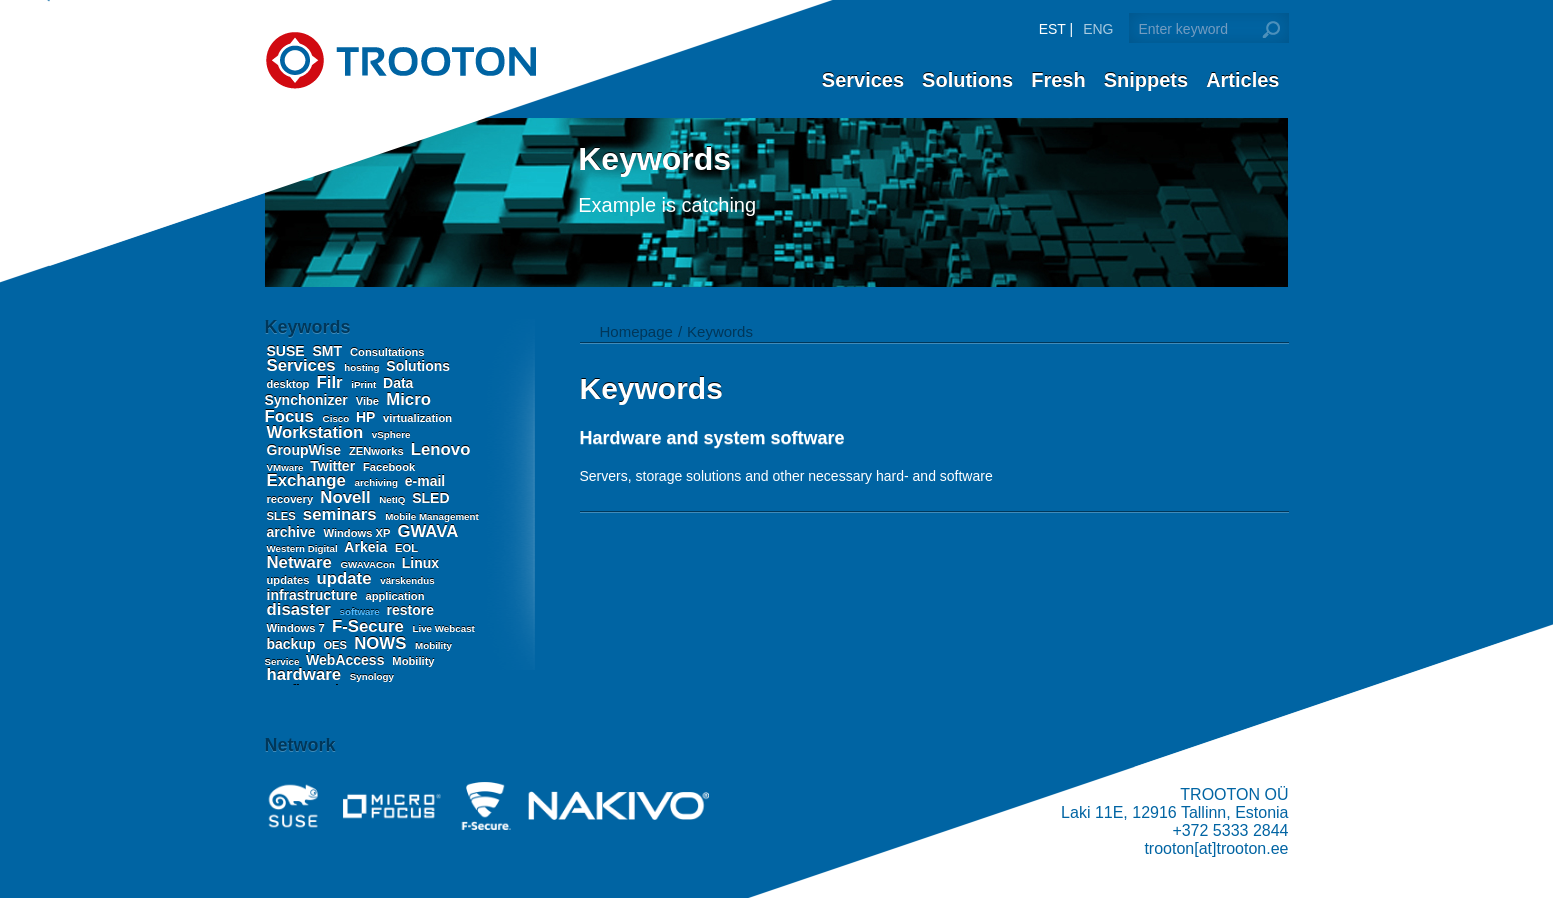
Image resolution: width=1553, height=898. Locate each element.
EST (1052, 29)
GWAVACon (368, 564)
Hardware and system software (712, 438)
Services (863, 80)
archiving (377, 482)
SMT (329, 351)
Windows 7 (297, 628)
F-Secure (370, 626)
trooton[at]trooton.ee (1216, 848)
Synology (372, 676)
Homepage (636, 331)
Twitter (334, 466)
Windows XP (358, 533)
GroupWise (306, 450)
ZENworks (378, 451)
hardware (306, 674)
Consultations (387, 352)
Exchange (309, 480)
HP (367, 417)
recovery (292, 499)
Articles (1242, 80)
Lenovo (441, 449)
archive (293, 532)
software (361, 611)
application (394, 596)
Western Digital (304, 548)
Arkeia (367, 547)
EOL (406, 548)
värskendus (407, 580)
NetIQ (393, 499)
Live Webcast (443, 628)
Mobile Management (432, 516)
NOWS (382, 643)
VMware (287, 467)
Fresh (1058, 80)
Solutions (967, 80)
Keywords (720, 331)
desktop (290, 384)
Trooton (400, 60)
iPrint (365, 384)
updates (290, 580)
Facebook (389, 467)
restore (410, 610)
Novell (347, 497)
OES (336, 645)
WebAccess (347, 660)
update (347, 578)
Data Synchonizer (339, 391)
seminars (342, 514)
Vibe (369, 401)
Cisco (337, 418)
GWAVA (427, 531)
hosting (363, 367)
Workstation (317, 432)
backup (293, 644)
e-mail (425, 481)
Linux (420, 563)
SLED (430, 498)
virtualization (417, 418)
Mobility (413, 661)
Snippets (1146, 80)
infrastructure (314, 595)
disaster (301, 609)
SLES (283, 516)
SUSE (288, 351)
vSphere (391, 434)
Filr (332, 382)
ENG (1098, 29)
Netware (302, 562)
